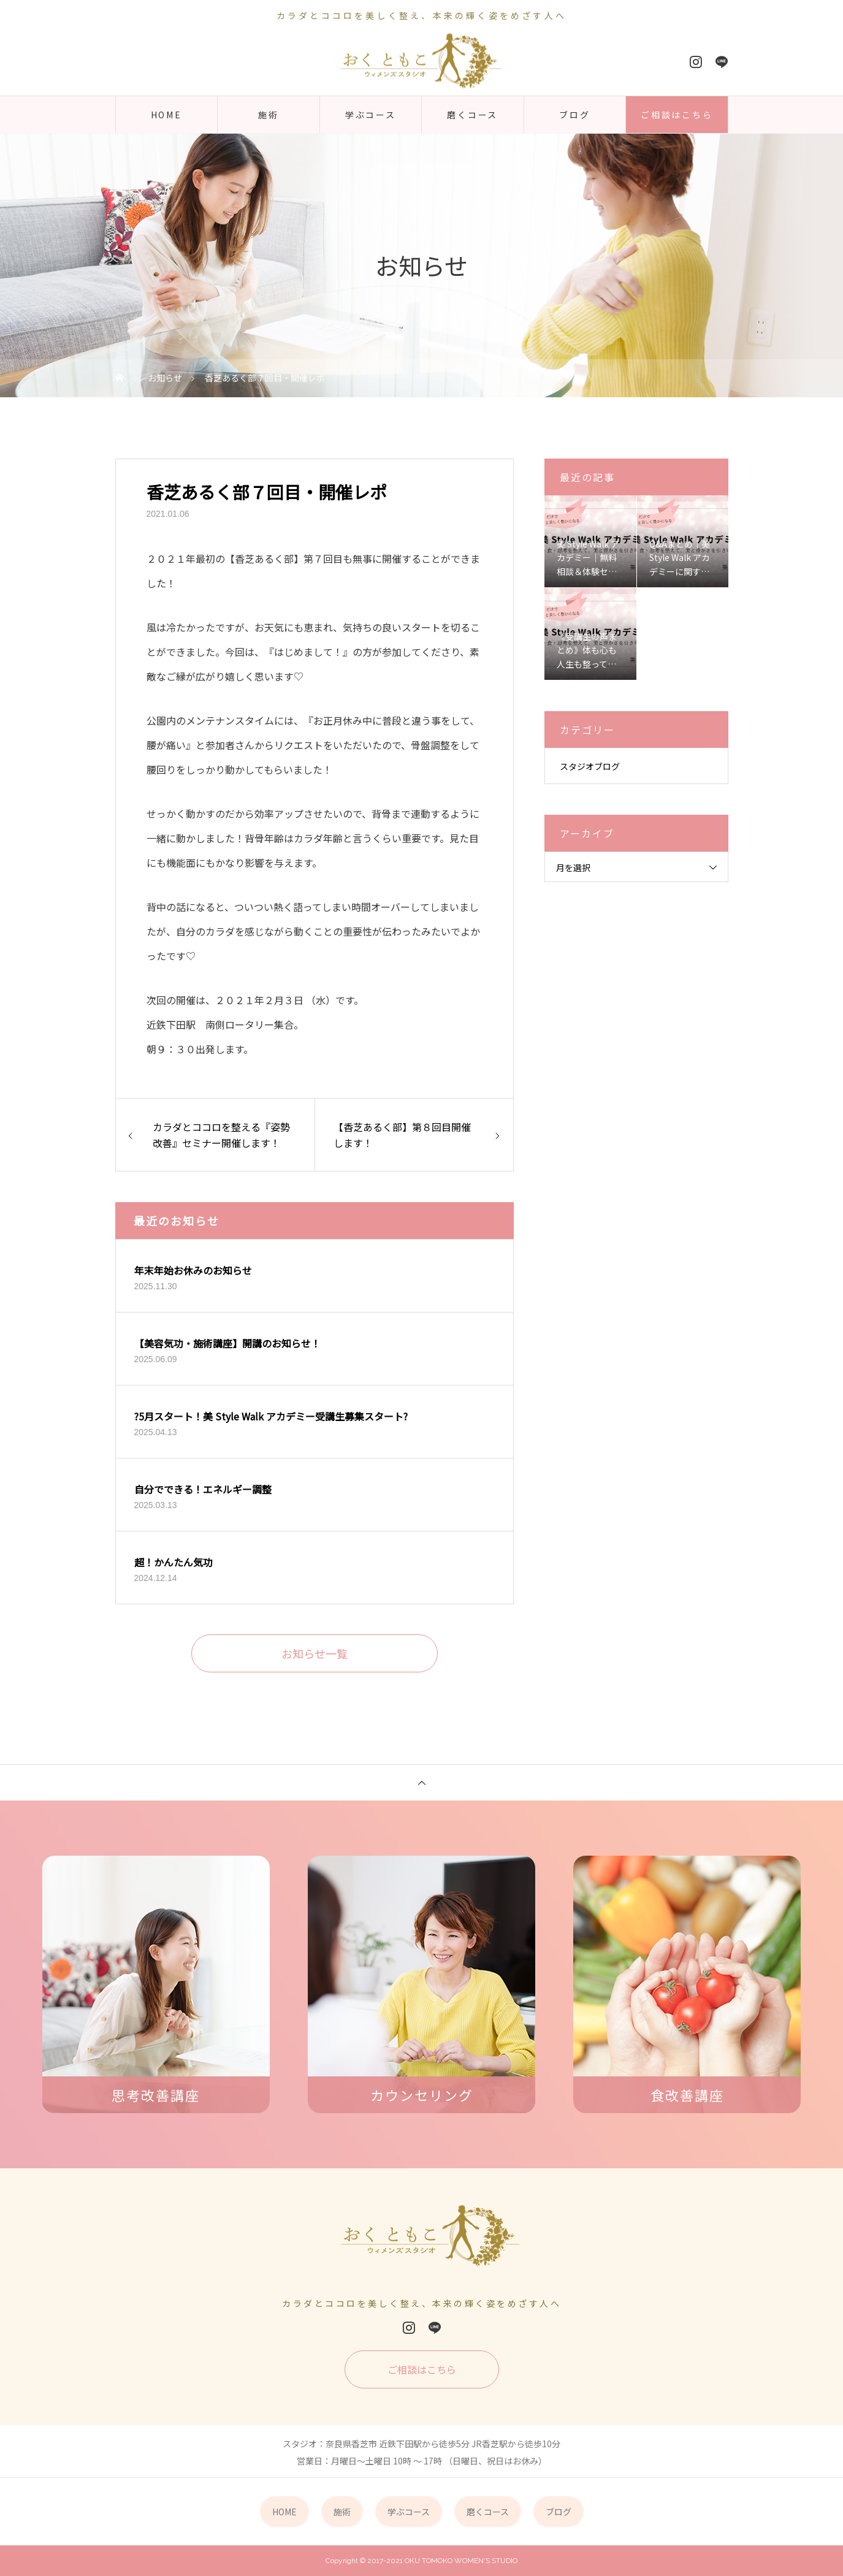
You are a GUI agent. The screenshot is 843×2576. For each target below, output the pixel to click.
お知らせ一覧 (314, 1653)
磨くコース (472, 115)
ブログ (574, 115)
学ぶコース (370, 115)
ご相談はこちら (677, 115)
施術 (268, 115)
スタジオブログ (590, 766)
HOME (166, 115)
